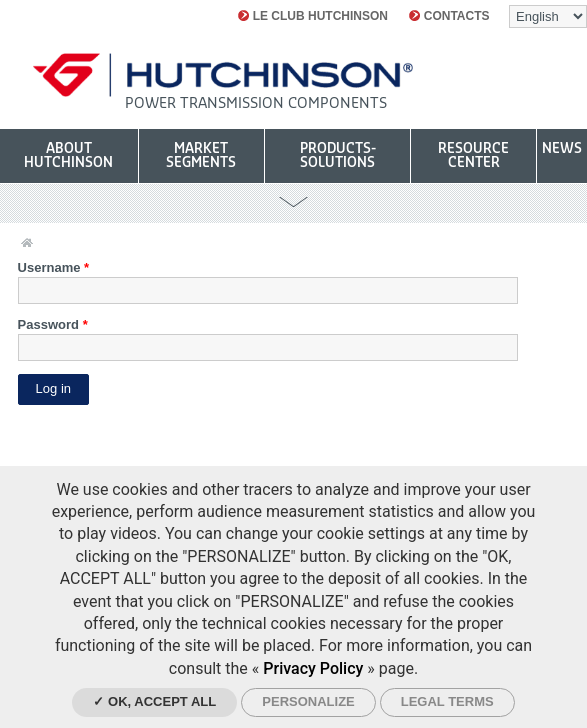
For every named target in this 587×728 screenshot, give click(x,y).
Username (54, 267)
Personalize (308, 701)
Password (53, 324)
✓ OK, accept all (154, 701)
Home (27, 243)
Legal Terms (447, 701)
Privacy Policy (313, 668)
